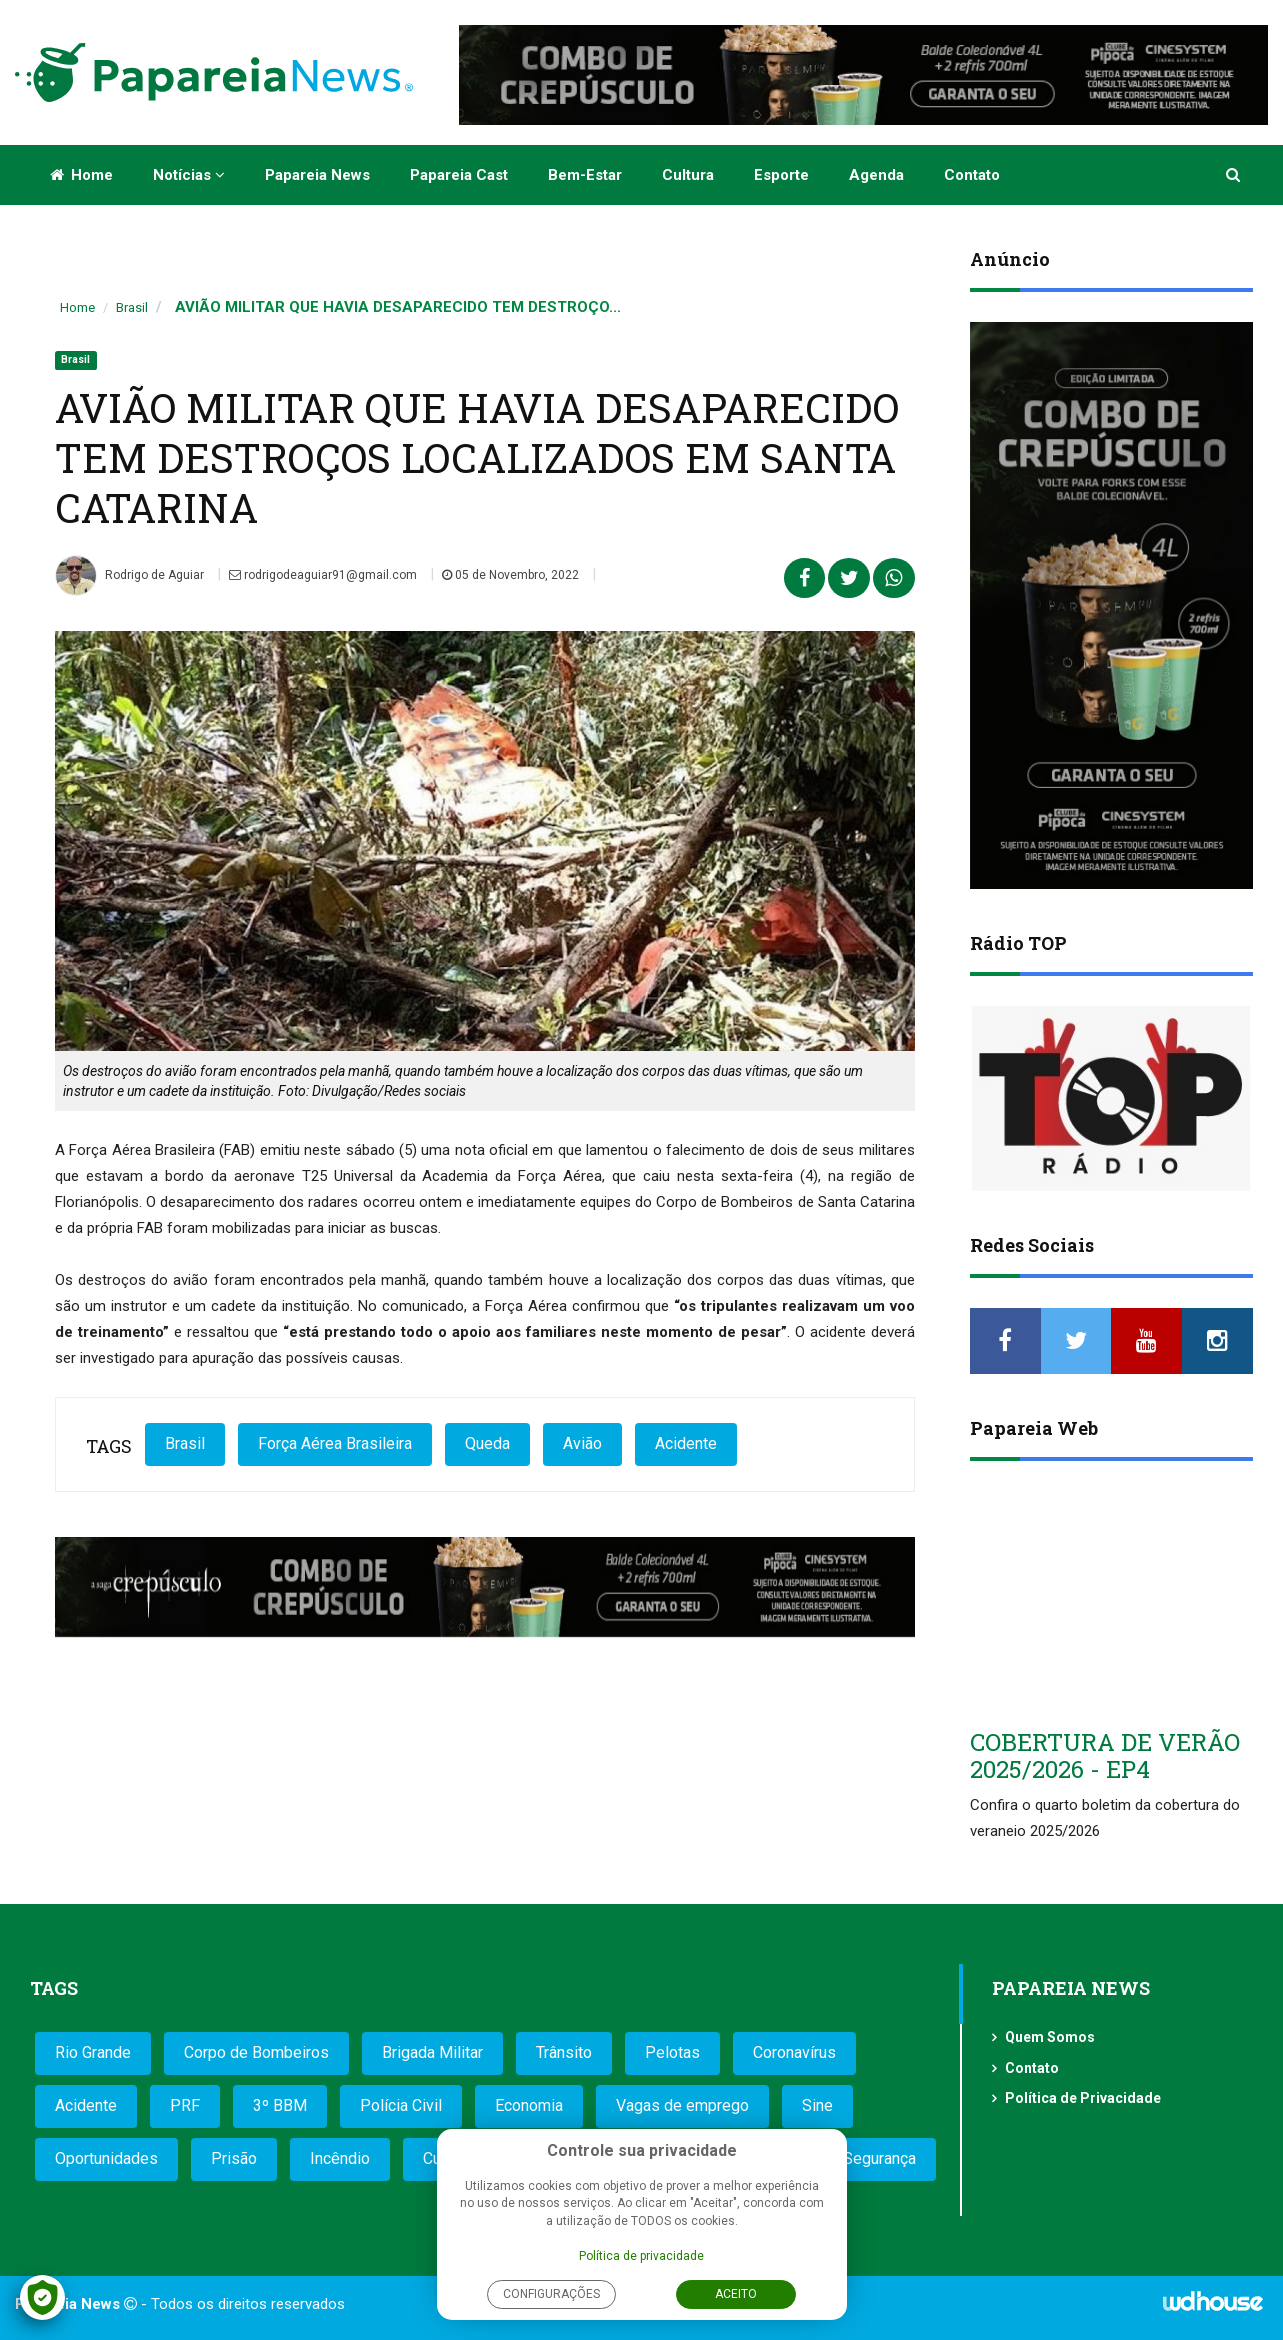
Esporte (781, 175)
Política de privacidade (641, 2256)
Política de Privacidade (1083, 2098)
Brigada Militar (432, 2052)
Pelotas (672, 2052)
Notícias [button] (189, 175)
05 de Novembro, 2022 (510, 575)
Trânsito (564, 2052)
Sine (817, 2105)
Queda (487, 1443)
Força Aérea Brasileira (335, 1443)
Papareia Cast (459, 175)
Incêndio (340, 2158)
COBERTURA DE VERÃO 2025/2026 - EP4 (1105, 1755)
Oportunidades (106, 2158)
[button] (1234, 175)
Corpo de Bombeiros (256, 2052)
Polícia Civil (401, 2105)
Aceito (736, 2294)
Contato (972, 175)
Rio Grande (93, 2052)
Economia (529, 2105)
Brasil (132, 307)
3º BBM (280, 2105)
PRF (185, 2105)
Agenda (876, 175)
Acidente (686, 1443)
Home (81, 175)
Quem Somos (1050, 2037)
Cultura (688, 175)
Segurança (879, 2158)
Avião (582, 1443)
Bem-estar (585, 175)
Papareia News (317, 175)
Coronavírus (794, 2052)
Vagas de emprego (682, 2105)
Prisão (234, 2158)
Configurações (551, 2294)
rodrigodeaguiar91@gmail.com (323, 575)
